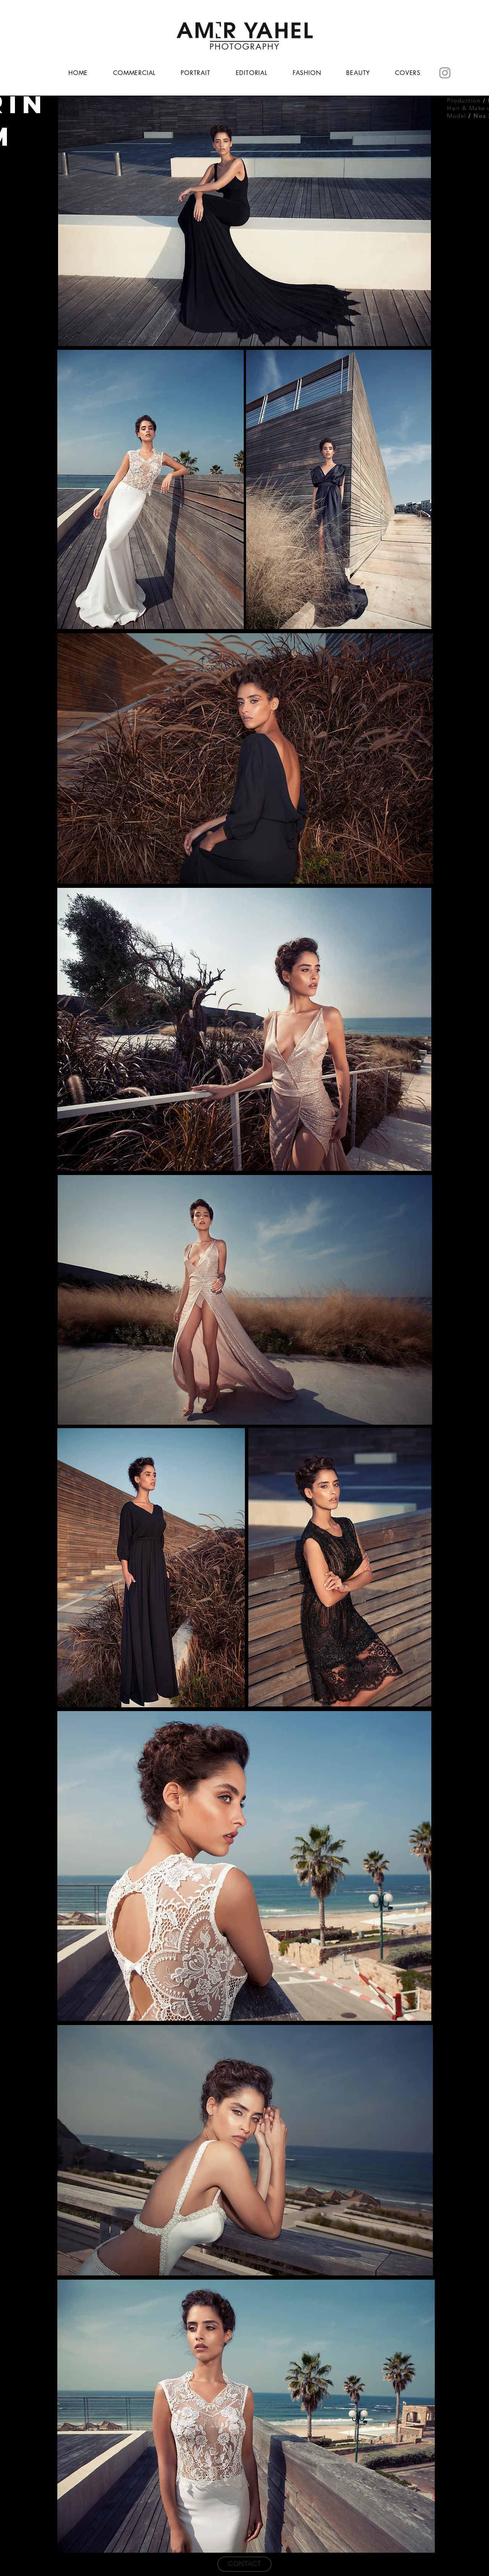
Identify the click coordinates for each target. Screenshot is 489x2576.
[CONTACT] (244, 2564)
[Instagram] (444, 72)
